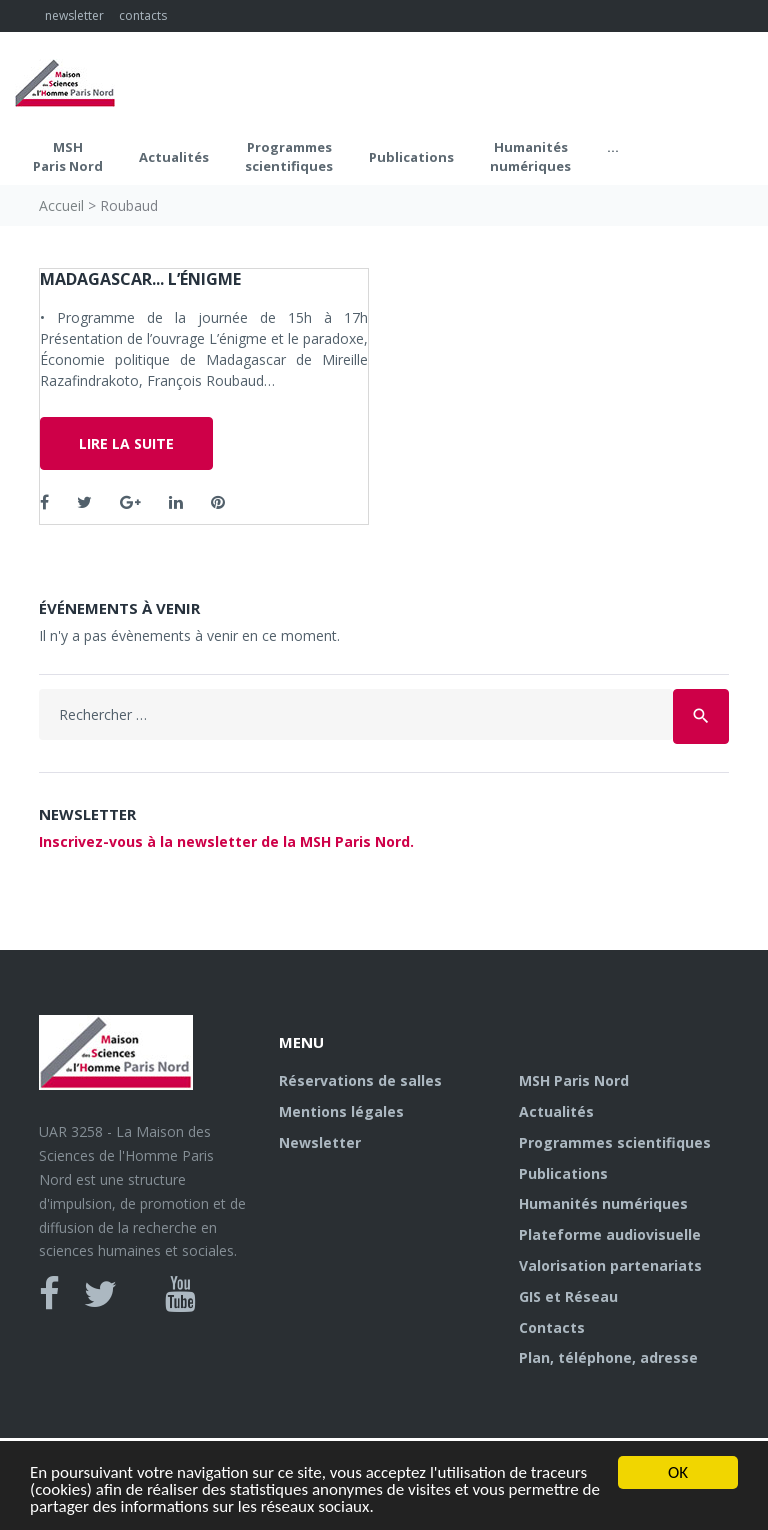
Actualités (174, 157)
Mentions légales (341, 1111)
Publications (411, 157)
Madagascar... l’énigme (140, 279)
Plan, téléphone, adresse (608, 1357)
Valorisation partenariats (610, 1265)
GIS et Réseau (568, 1296)
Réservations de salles (360, 1080)
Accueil (61, 205)
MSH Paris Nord (68, 157)
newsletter (74, 15)
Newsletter (320, 1142)
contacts (143, 15)
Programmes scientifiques (289, 157)
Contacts (552, 1327)
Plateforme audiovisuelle (610, 1234)
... (613, 147)
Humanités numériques (530, 157)
